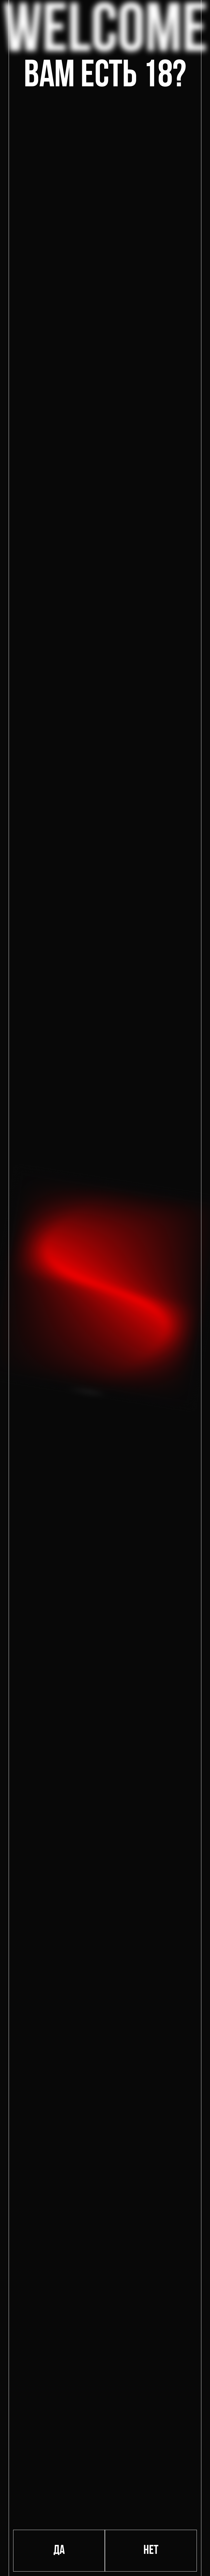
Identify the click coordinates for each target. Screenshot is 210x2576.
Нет (150, 2550)
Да (59, 2550)
